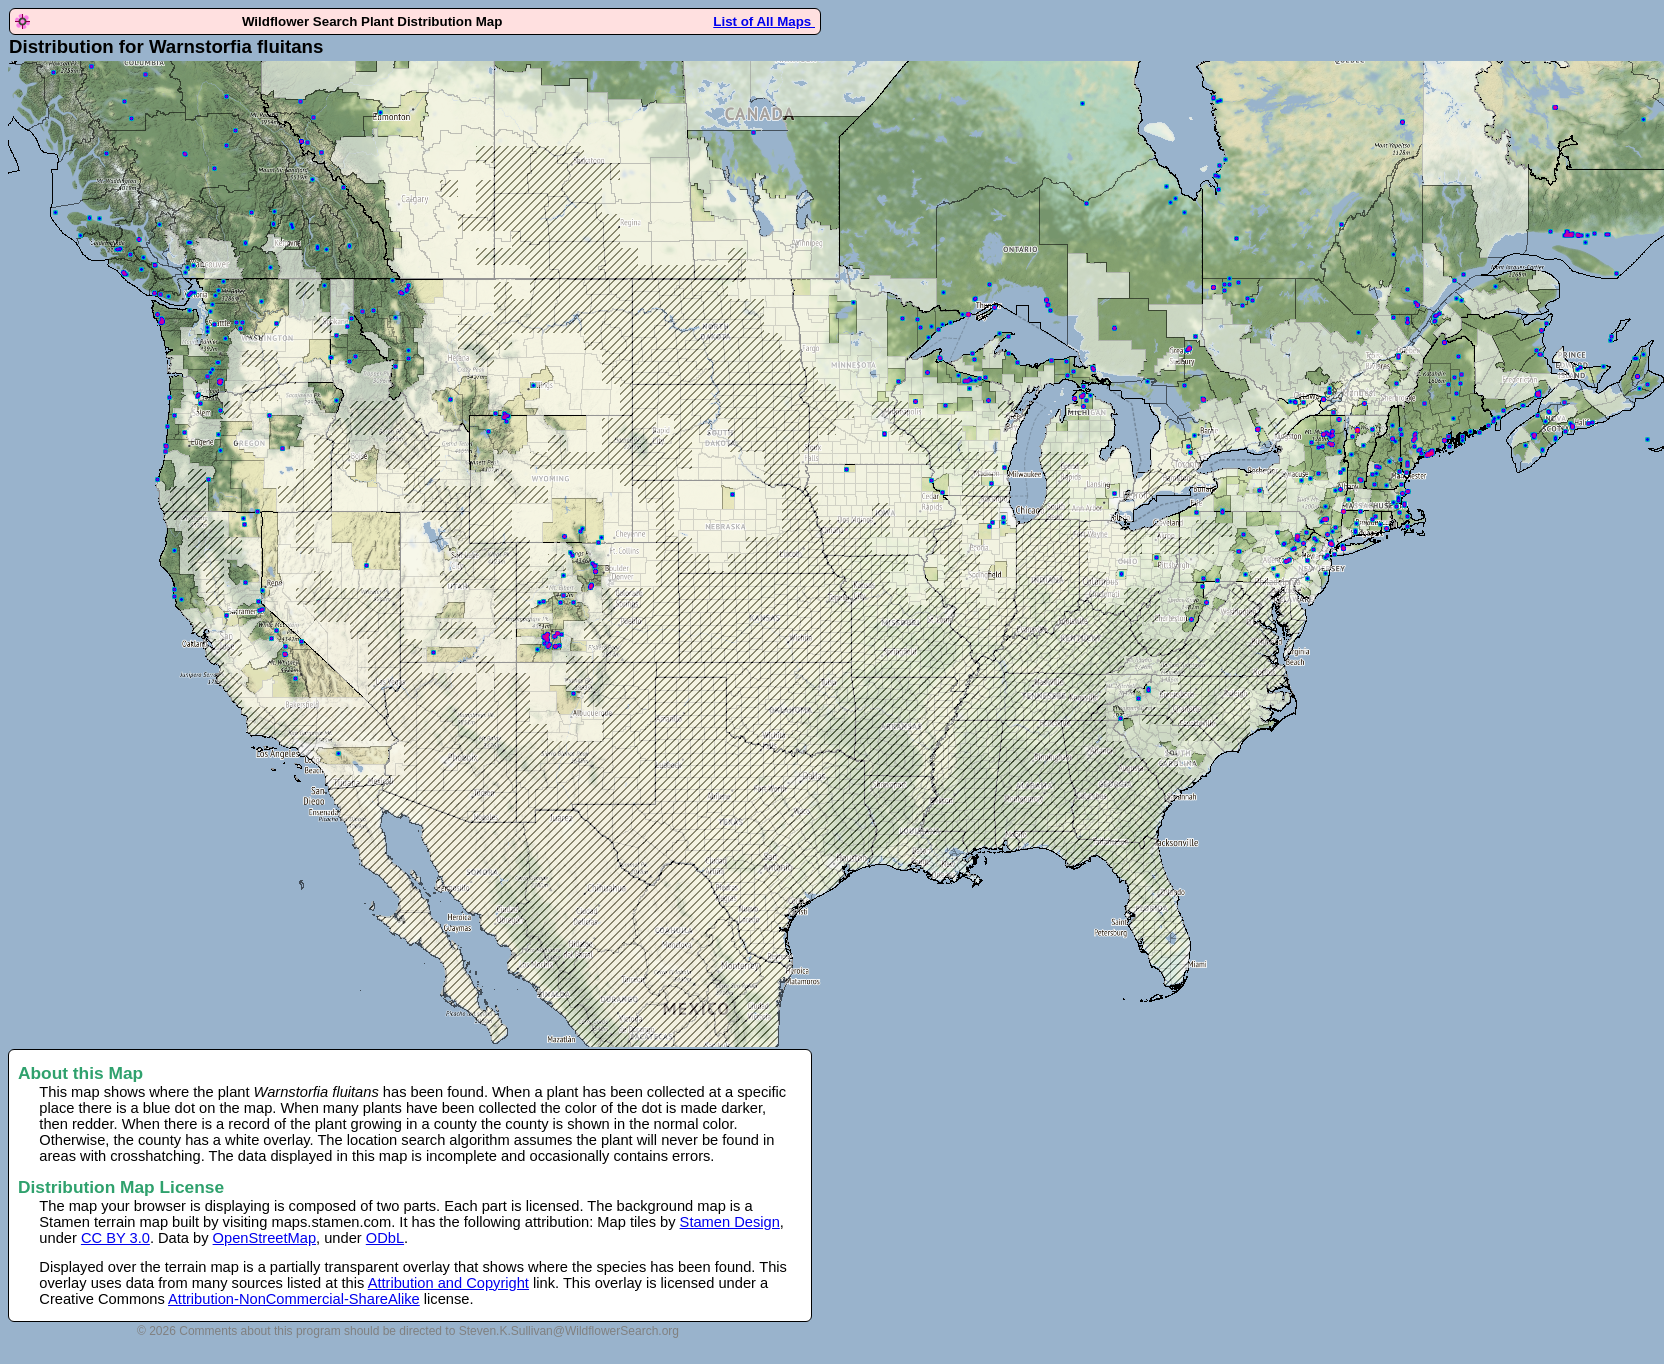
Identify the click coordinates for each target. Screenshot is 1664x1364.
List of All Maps (764, 21)
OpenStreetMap (264, 1238)
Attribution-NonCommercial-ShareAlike (294, 1299)
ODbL (385, 1238)
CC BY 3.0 (115, 1238)
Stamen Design (730, 1222)
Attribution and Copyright (448, 1283)
